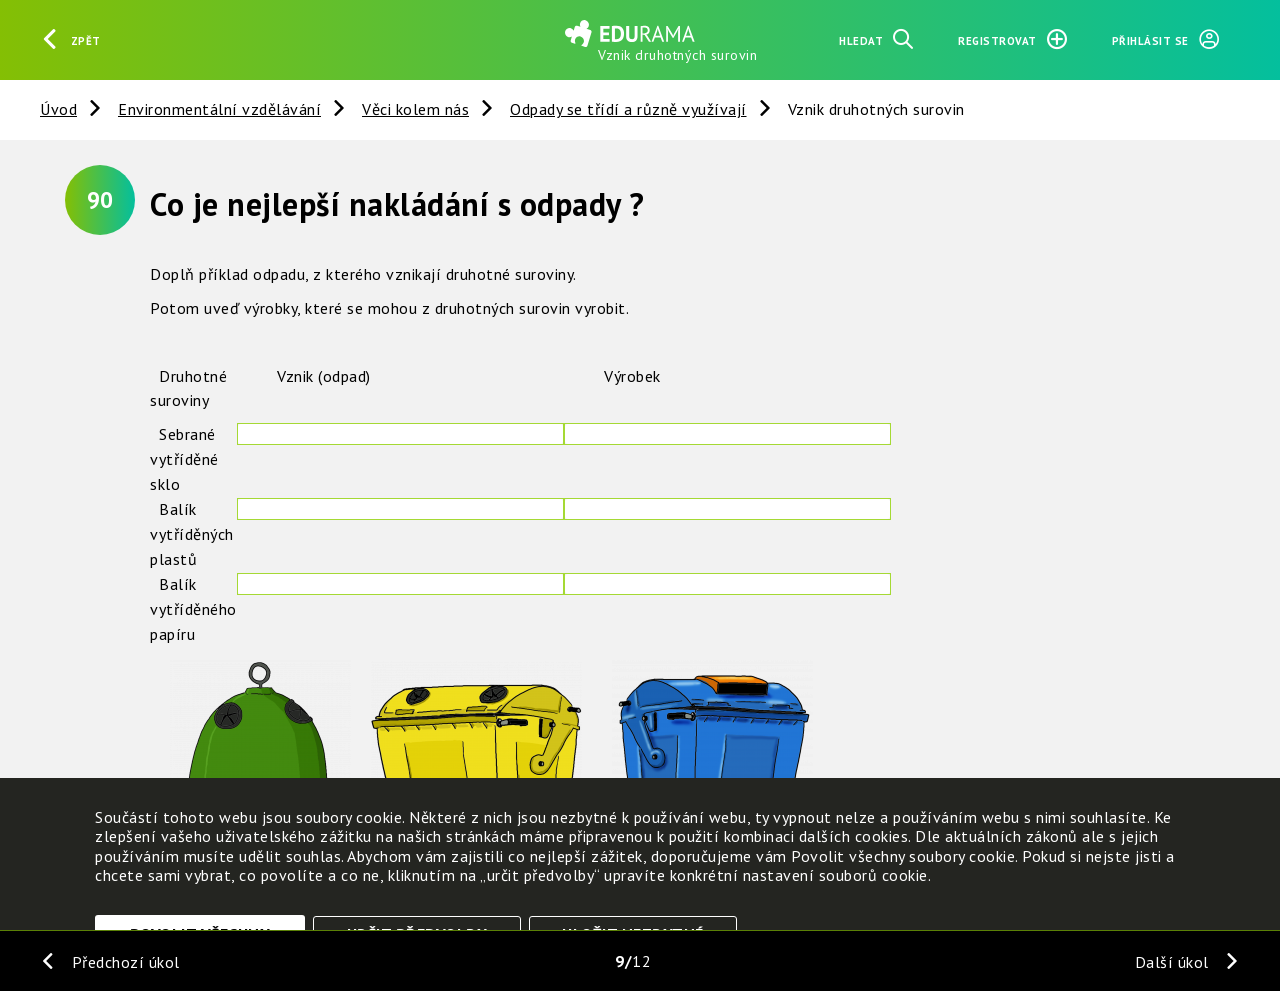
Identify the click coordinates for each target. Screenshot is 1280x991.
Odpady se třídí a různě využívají (628, 109)
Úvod (58, 109)
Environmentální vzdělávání (219, 109)
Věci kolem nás (415, 109)
